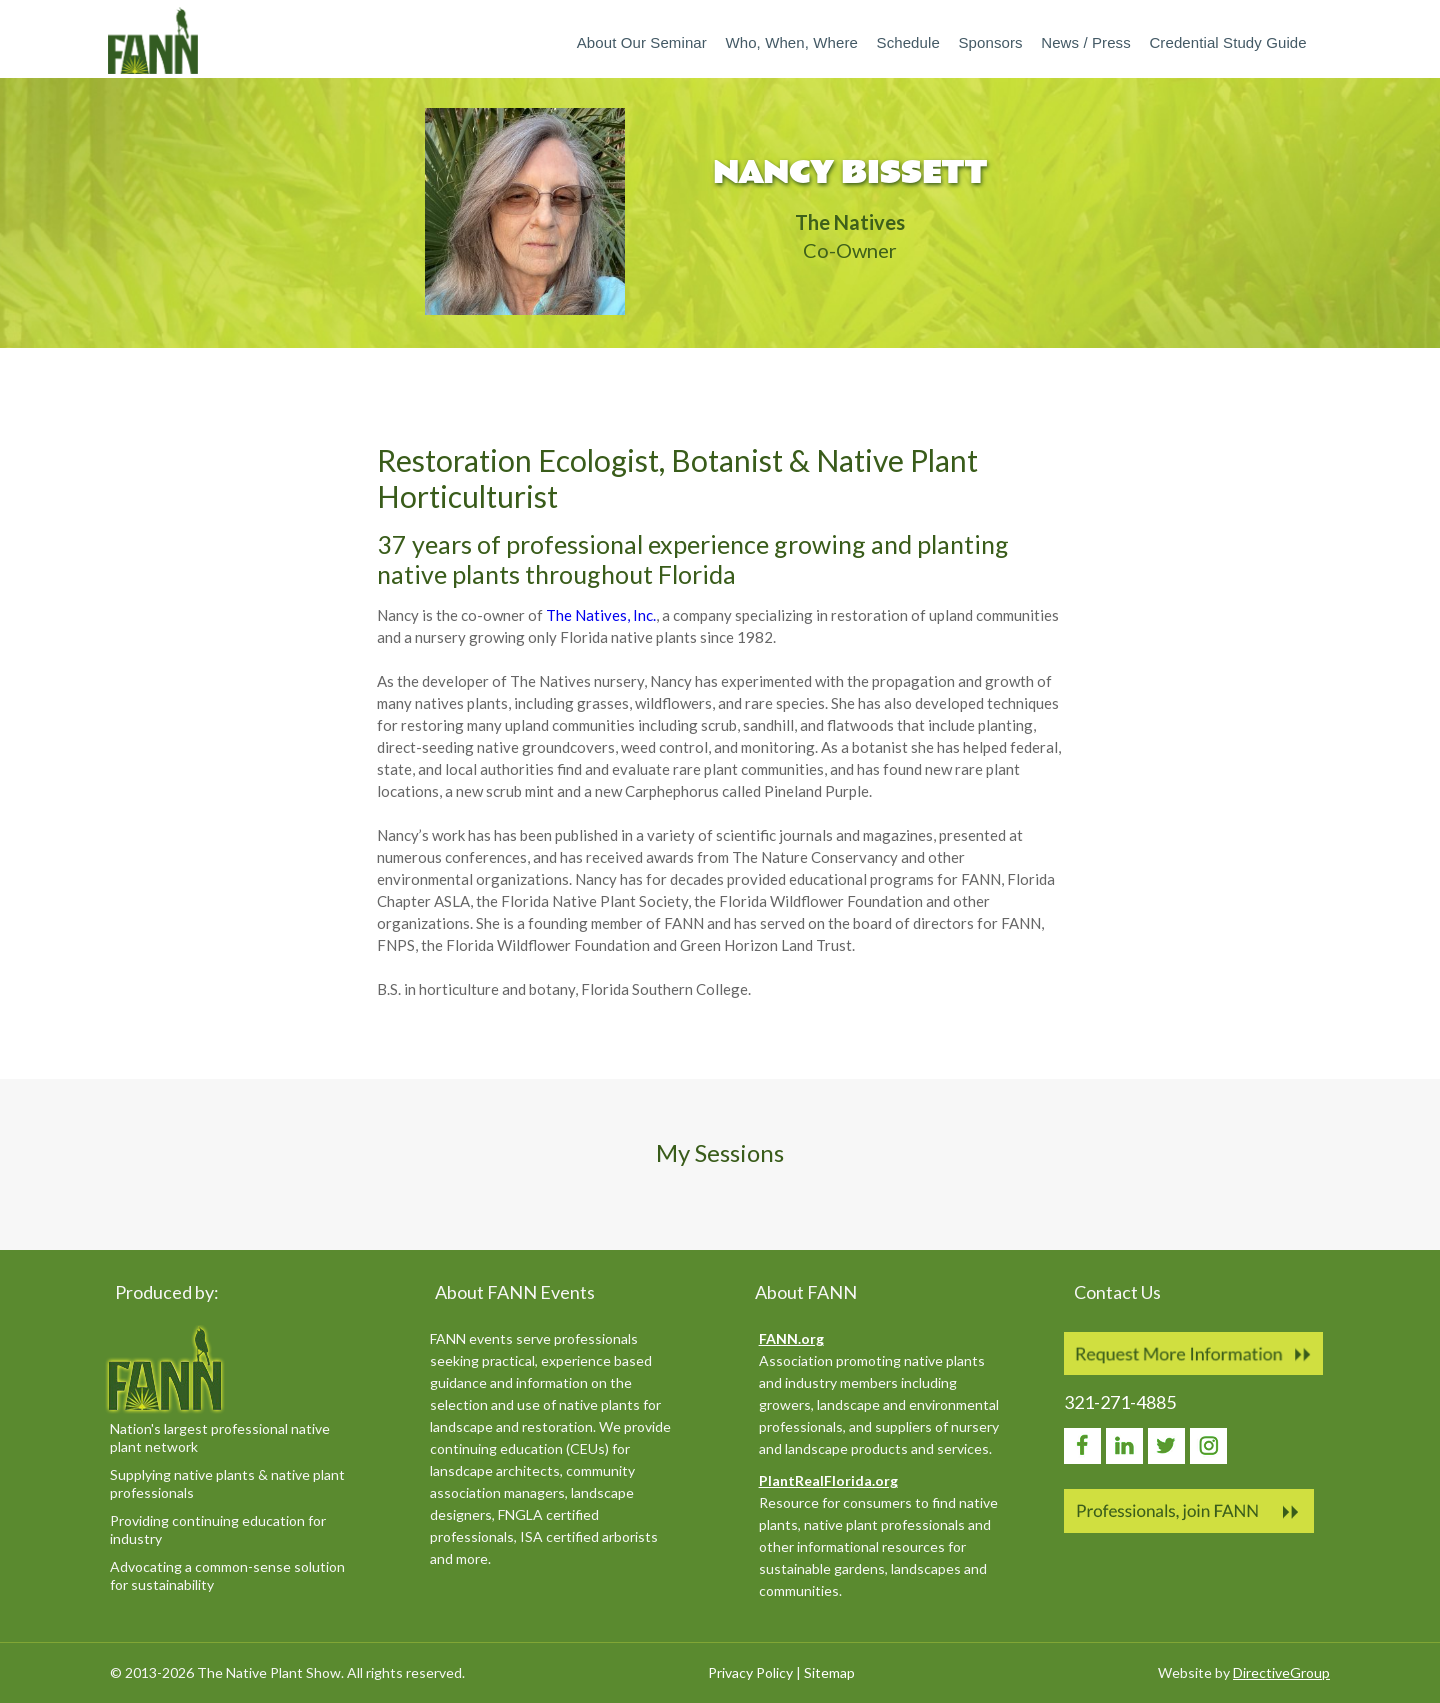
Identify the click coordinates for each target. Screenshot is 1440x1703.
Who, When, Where (791, 42)
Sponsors (990, 42)
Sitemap (829, 1672)
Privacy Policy (750, 1672)
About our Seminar (642, 42)
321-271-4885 (1120, 1402)
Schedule (908, 42)
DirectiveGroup (1281, 1672)
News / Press (1086, 42)
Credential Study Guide (1227, 42)
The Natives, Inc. (601, 615)
